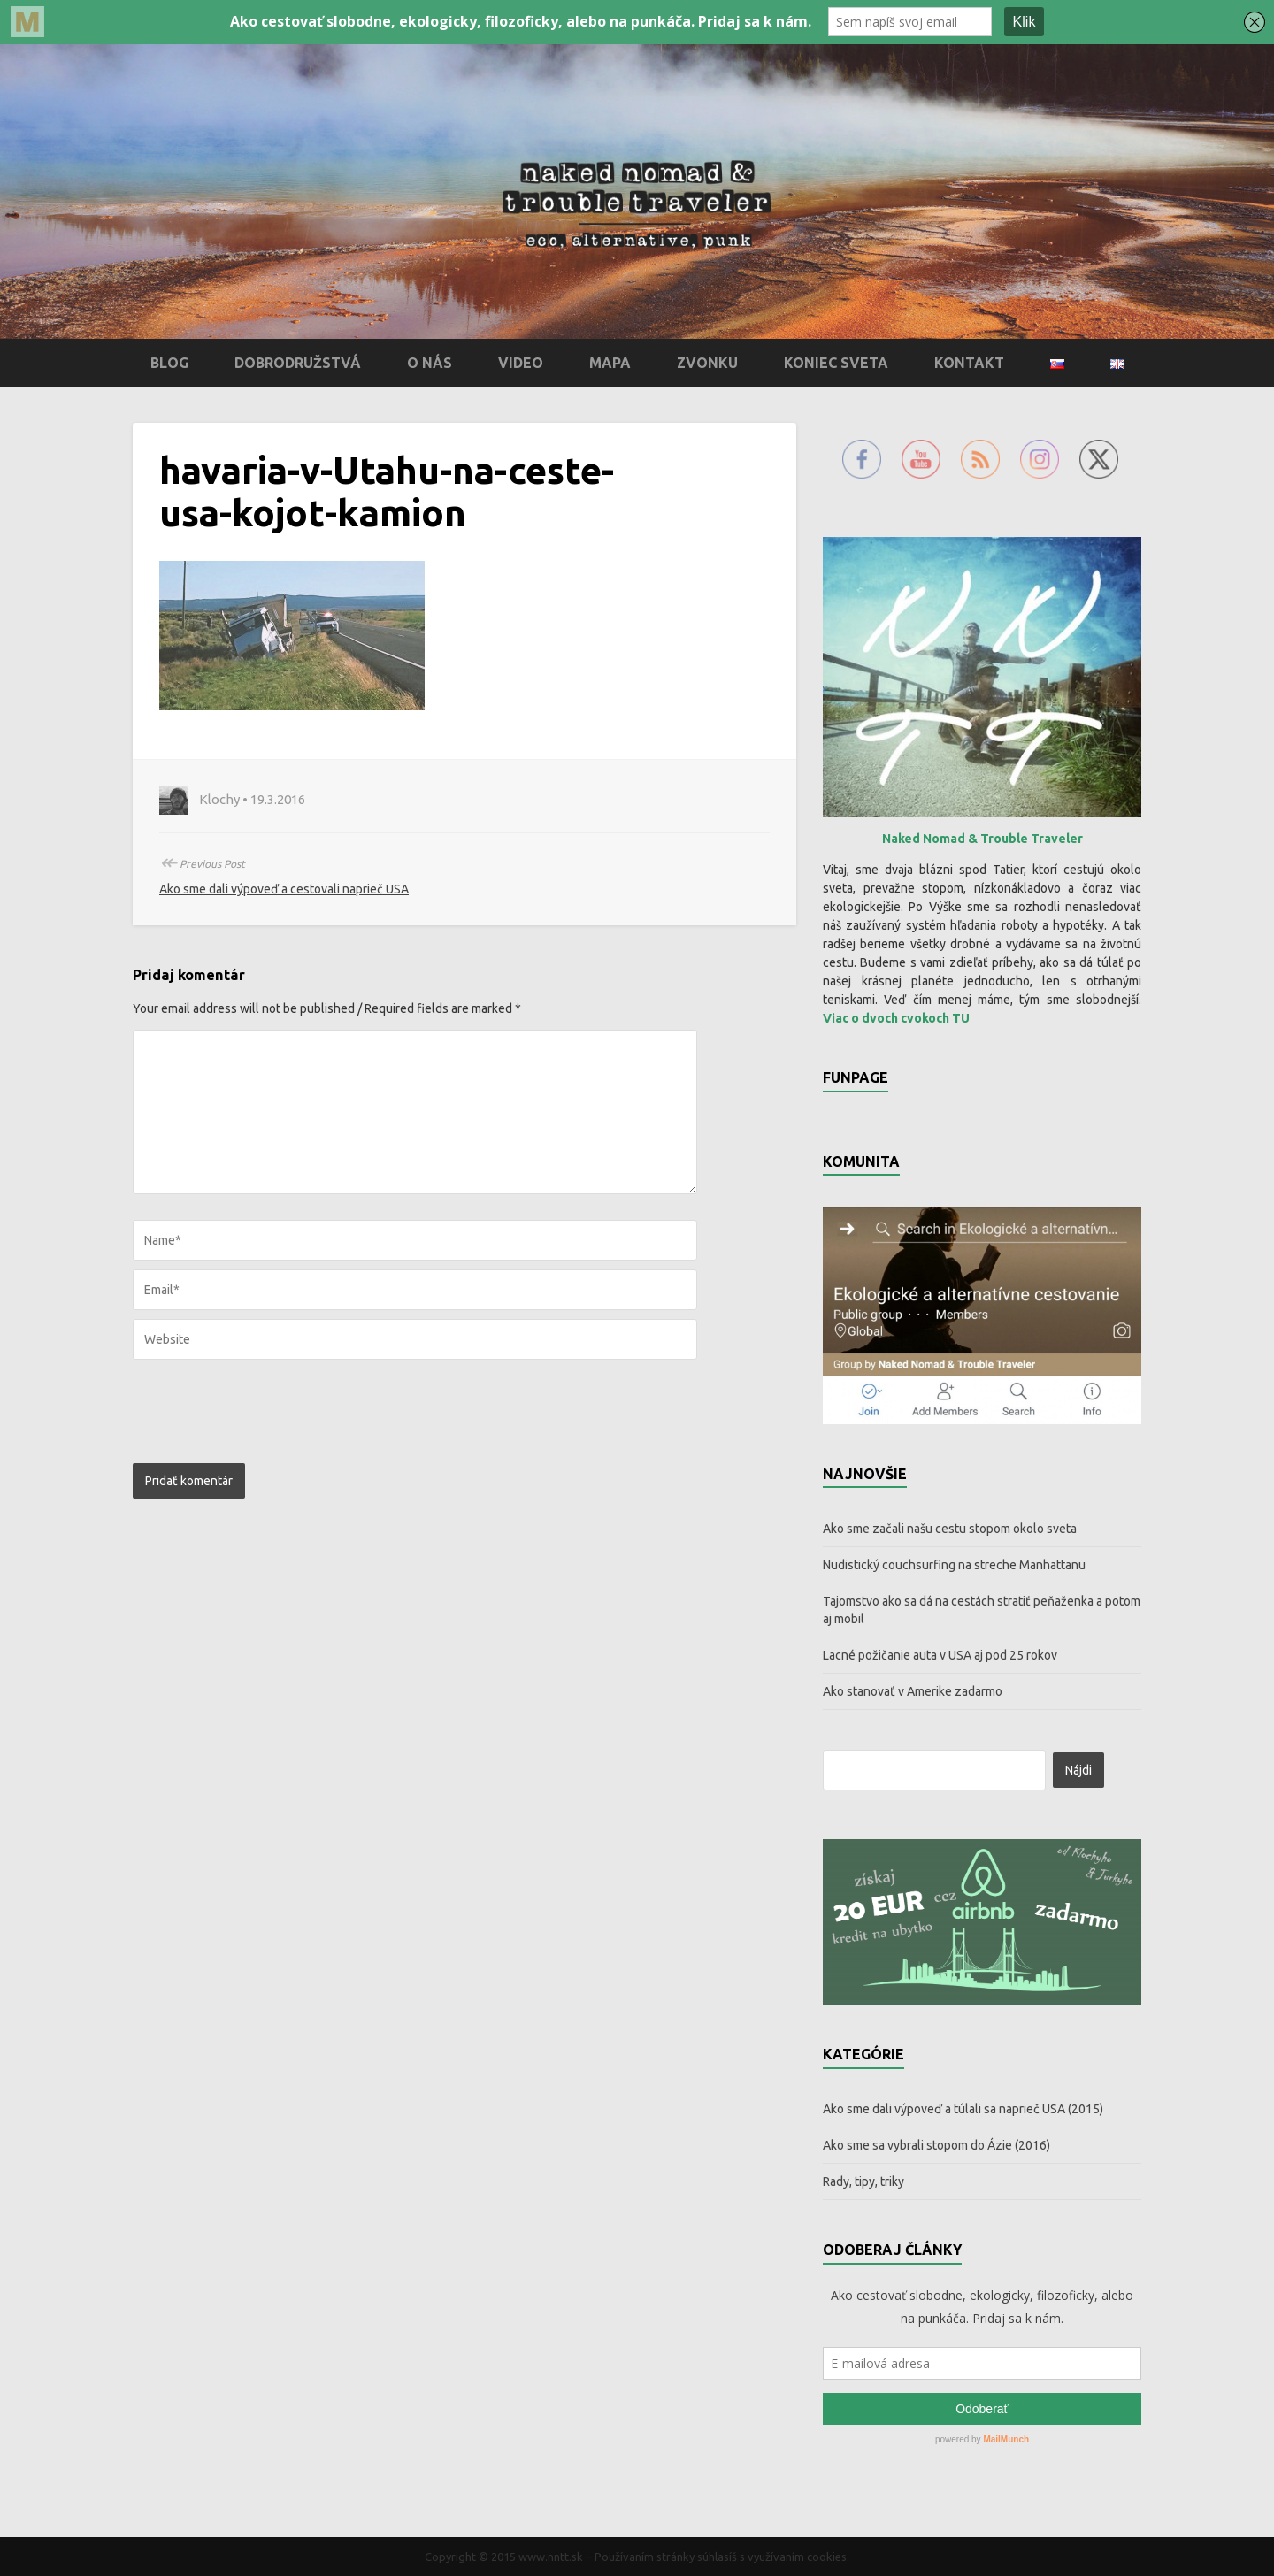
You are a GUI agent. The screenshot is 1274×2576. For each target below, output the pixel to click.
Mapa (610, 363)
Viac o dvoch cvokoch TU (896, 1018)
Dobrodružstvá (297, 363)
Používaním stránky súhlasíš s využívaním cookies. (722, 2556)
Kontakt (969, 363)
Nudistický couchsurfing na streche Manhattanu (954, 1565)
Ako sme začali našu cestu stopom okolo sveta (950, 1529)
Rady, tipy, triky (863, 2181)
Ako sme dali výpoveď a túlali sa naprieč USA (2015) (963, 2109)
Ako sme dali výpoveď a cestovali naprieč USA (284, 889)
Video (520, 363)
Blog (169, 363)
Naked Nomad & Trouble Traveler (982, 839)
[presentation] (253, 1407)
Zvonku (707, 363)
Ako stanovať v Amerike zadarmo (912, 1691)
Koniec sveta (836, 363)
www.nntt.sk (550, 2556)
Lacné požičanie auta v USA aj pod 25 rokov (940, 1655)
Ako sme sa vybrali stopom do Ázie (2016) (936, 2145)
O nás (429, 363)
